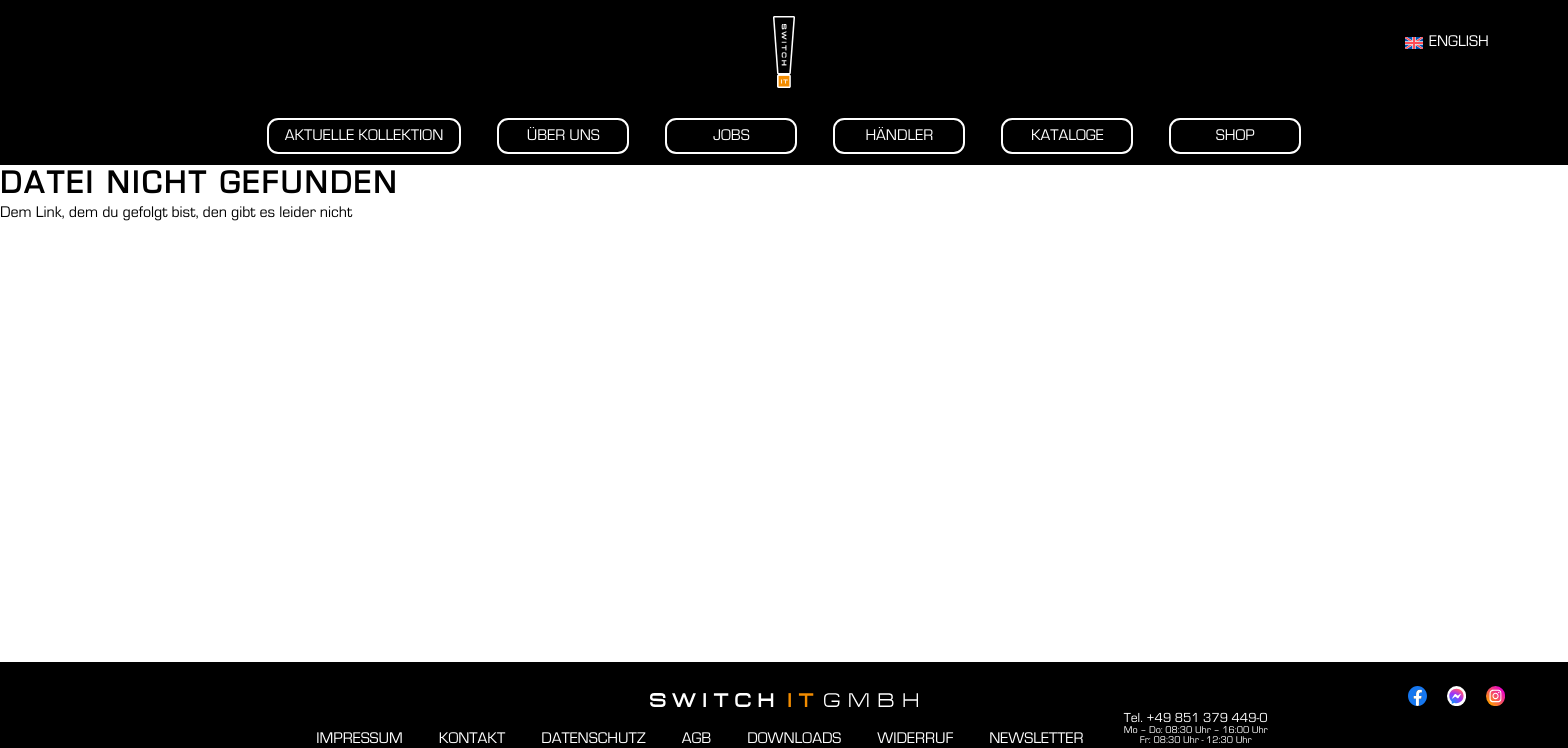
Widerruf (915, 739)
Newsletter (1036, 739)
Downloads (794, 739)
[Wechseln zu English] (1447, 43)
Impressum (359, 739)
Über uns (563, 136)
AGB (697, 739)
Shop (1235, 136)
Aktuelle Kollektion (364, 136)
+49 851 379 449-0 (1206, 718)
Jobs (731, 136)
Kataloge (1067, 136)
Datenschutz (593, 739)
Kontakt (472, 739)
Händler (899, 136)
